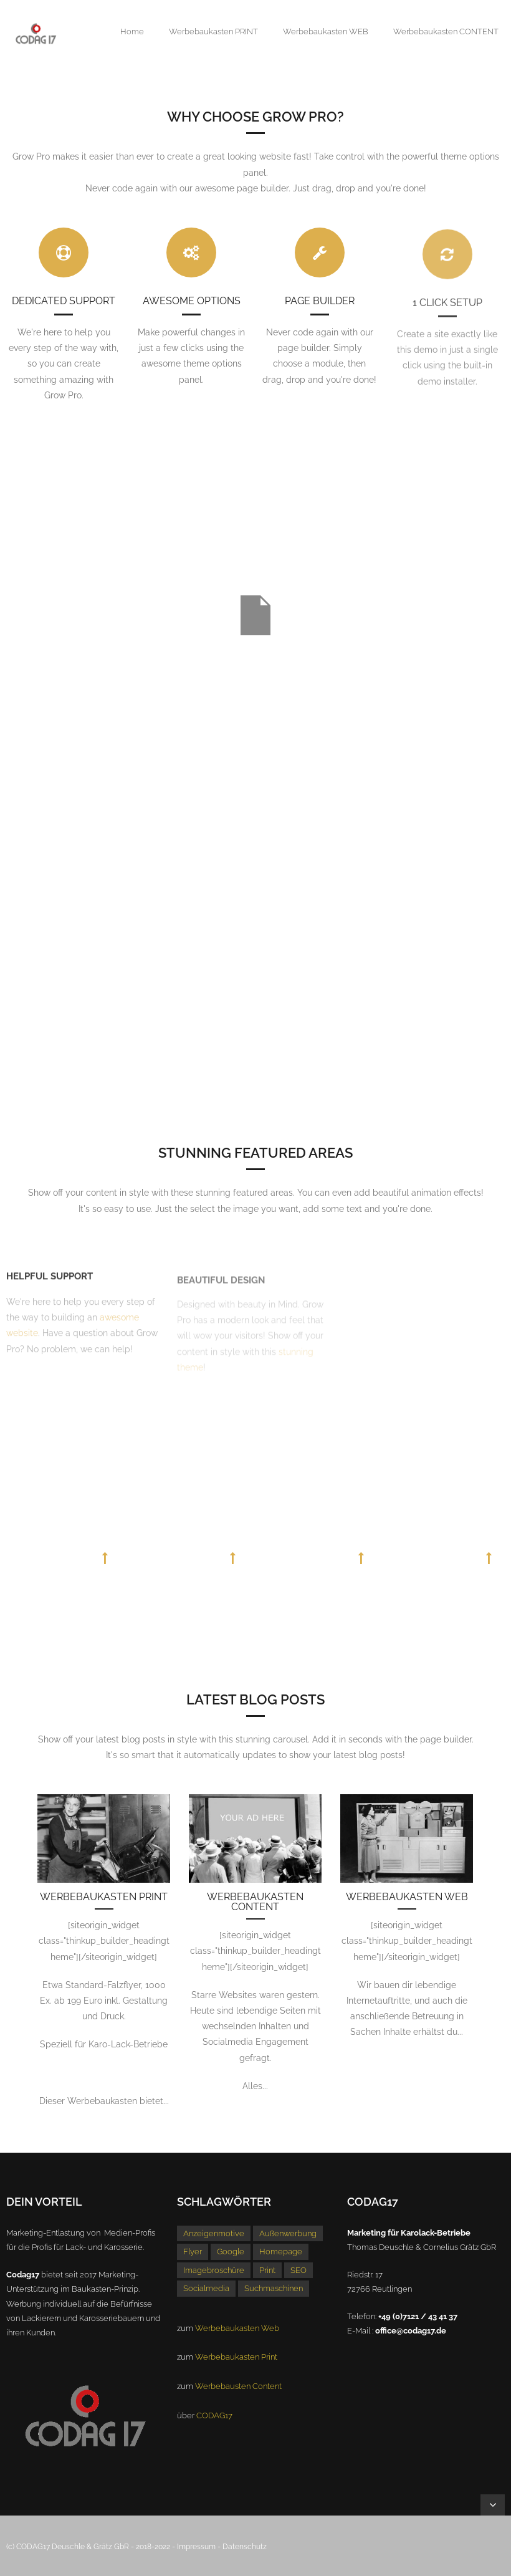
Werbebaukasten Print (104, 1897)
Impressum (196, 2546)
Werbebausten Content (238, 2386)
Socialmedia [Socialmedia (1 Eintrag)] (206, 2288)
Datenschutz (244, 2546)
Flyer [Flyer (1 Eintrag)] (192, 2251)
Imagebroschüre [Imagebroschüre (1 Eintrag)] (213, 2270)
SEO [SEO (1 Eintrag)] (298, 2270)
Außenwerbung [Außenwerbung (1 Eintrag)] (288, 2233)
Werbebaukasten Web (407, 1897)
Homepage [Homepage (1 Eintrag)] (280, 2251)
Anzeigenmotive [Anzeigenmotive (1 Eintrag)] (213, 2233)
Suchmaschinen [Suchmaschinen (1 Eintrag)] (273, 2288)
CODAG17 (214, 2415)
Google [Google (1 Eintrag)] (230, 2251)
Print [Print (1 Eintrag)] (267, 2270)
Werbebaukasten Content (255, 1902)
